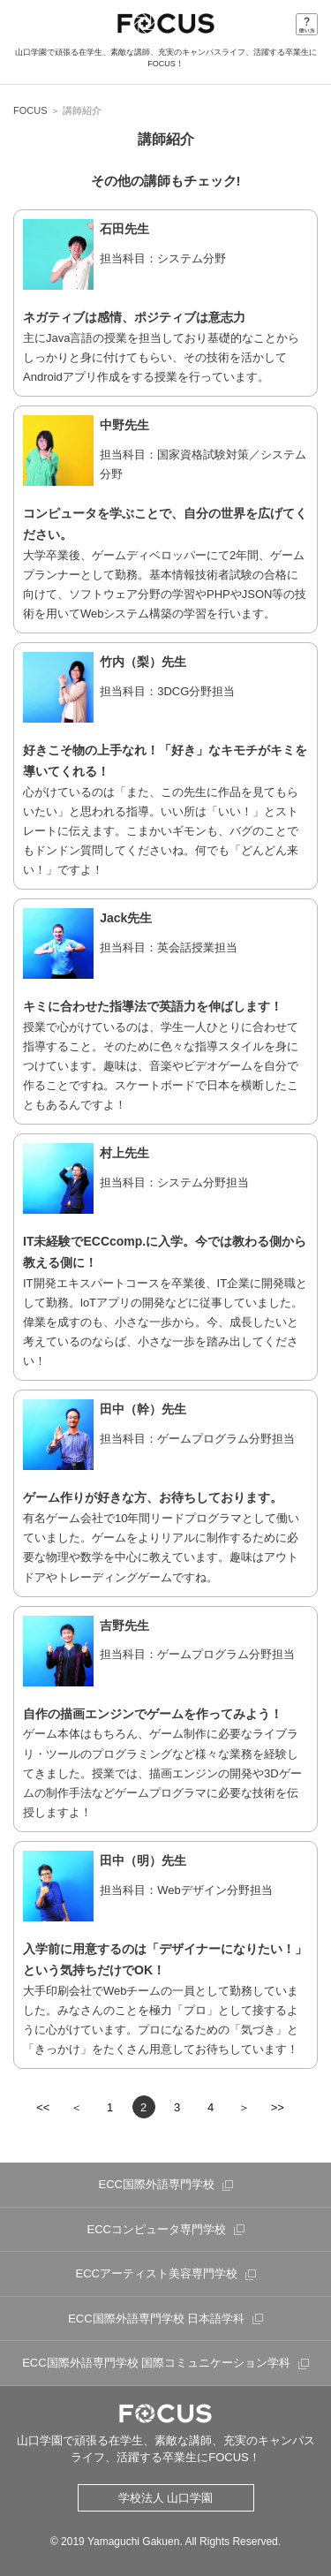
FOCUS (30, 110)
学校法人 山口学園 (166, 2497)
